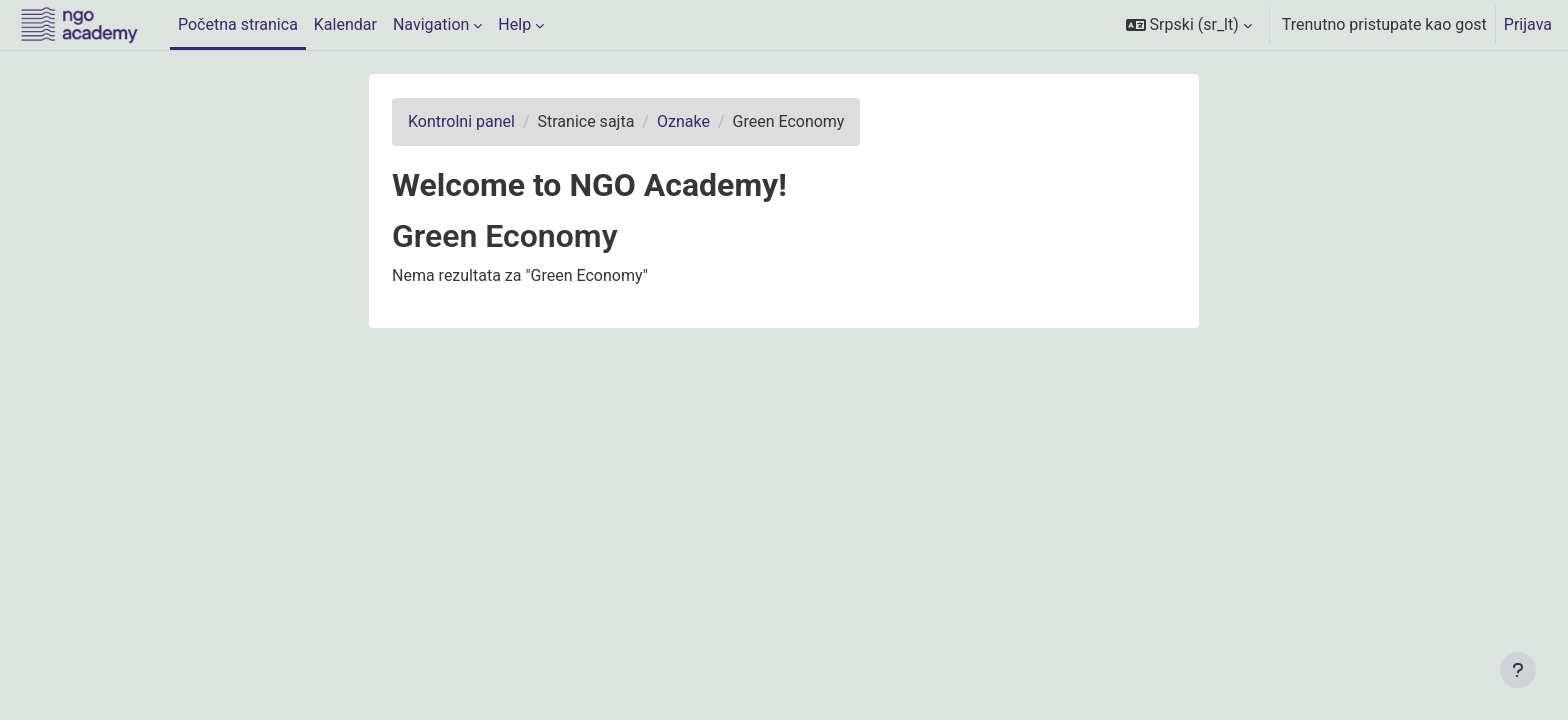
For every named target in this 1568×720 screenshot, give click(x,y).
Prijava (1528, 24)
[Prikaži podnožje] (1518, 670)
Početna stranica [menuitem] (238, 24)
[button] (1189, 25)
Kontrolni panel (461, 121)
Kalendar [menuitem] (345, 24)
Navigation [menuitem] (431, 24)
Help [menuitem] (514, 24)
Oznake (683, 121)
